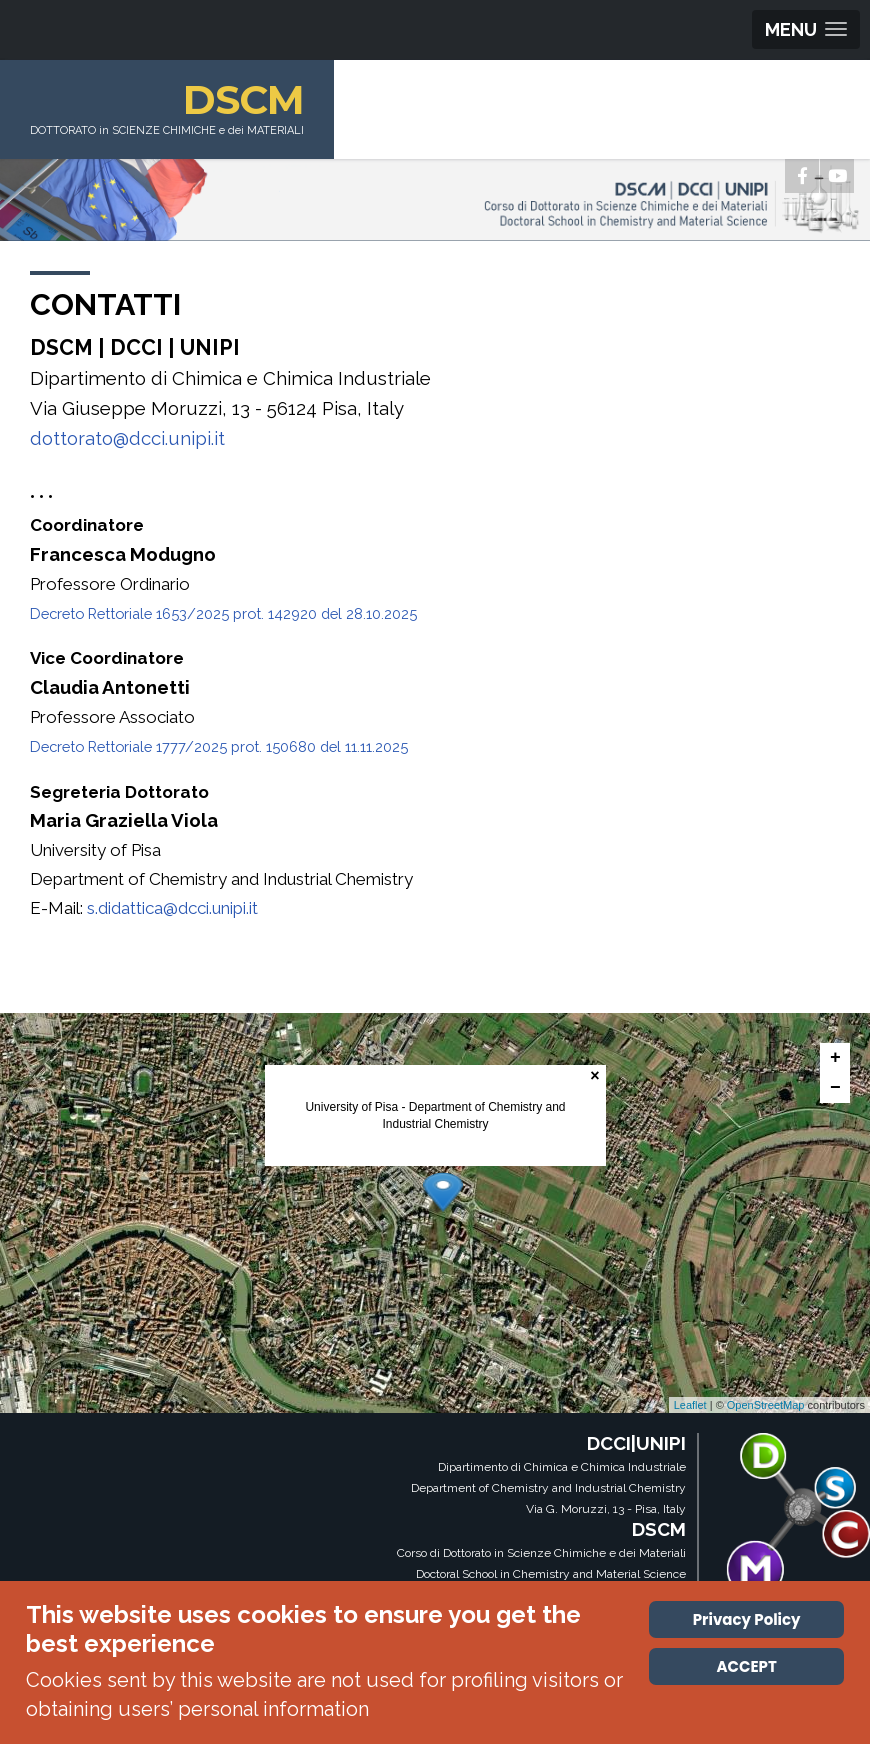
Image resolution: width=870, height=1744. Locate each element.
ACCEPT (747, 1666)
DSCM (243, 99)
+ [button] (835, 1058)
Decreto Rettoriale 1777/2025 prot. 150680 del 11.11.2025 (219, 746)
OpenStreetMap (766, 1405)
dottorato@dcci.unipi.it (127, 438)
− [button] (835, 1088)
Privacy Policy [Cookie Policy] (747, 1619)
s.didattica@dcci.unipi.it (172, 908)
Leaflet (690, 1405)
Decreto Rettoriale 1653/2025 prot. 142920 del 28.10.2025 (223, 613)
